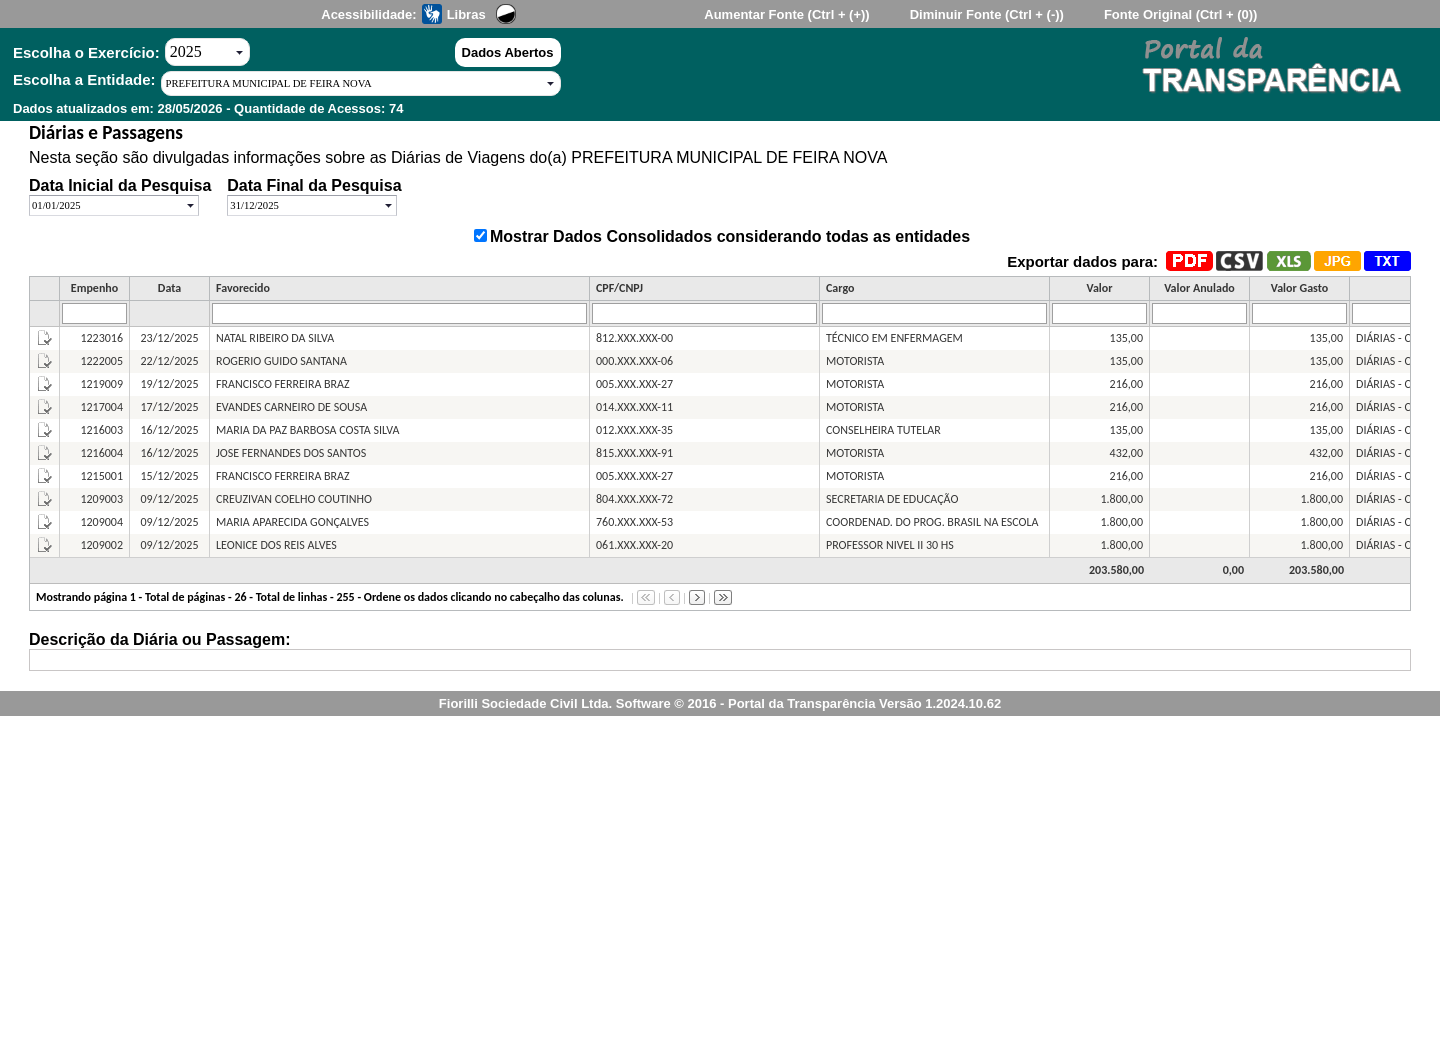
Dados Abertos (508, 52)
